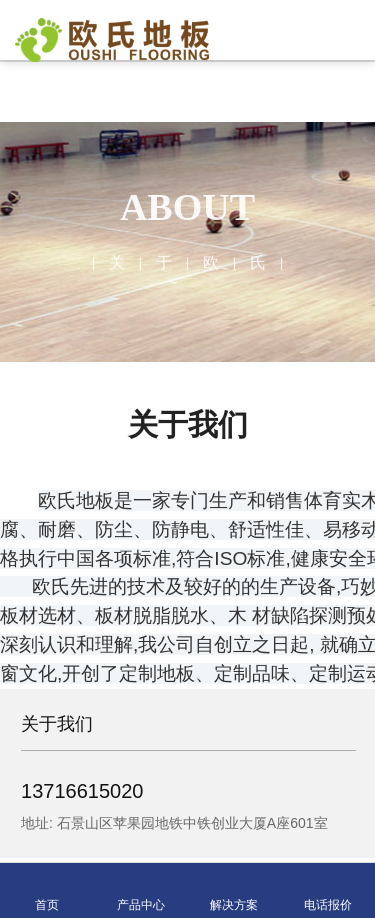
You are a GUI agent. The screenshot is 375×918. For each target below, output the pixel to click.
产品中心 (141, 891)
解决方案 (234, 891)
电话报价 (328, 891)
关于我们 (59, 724)
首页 (47, 891)
